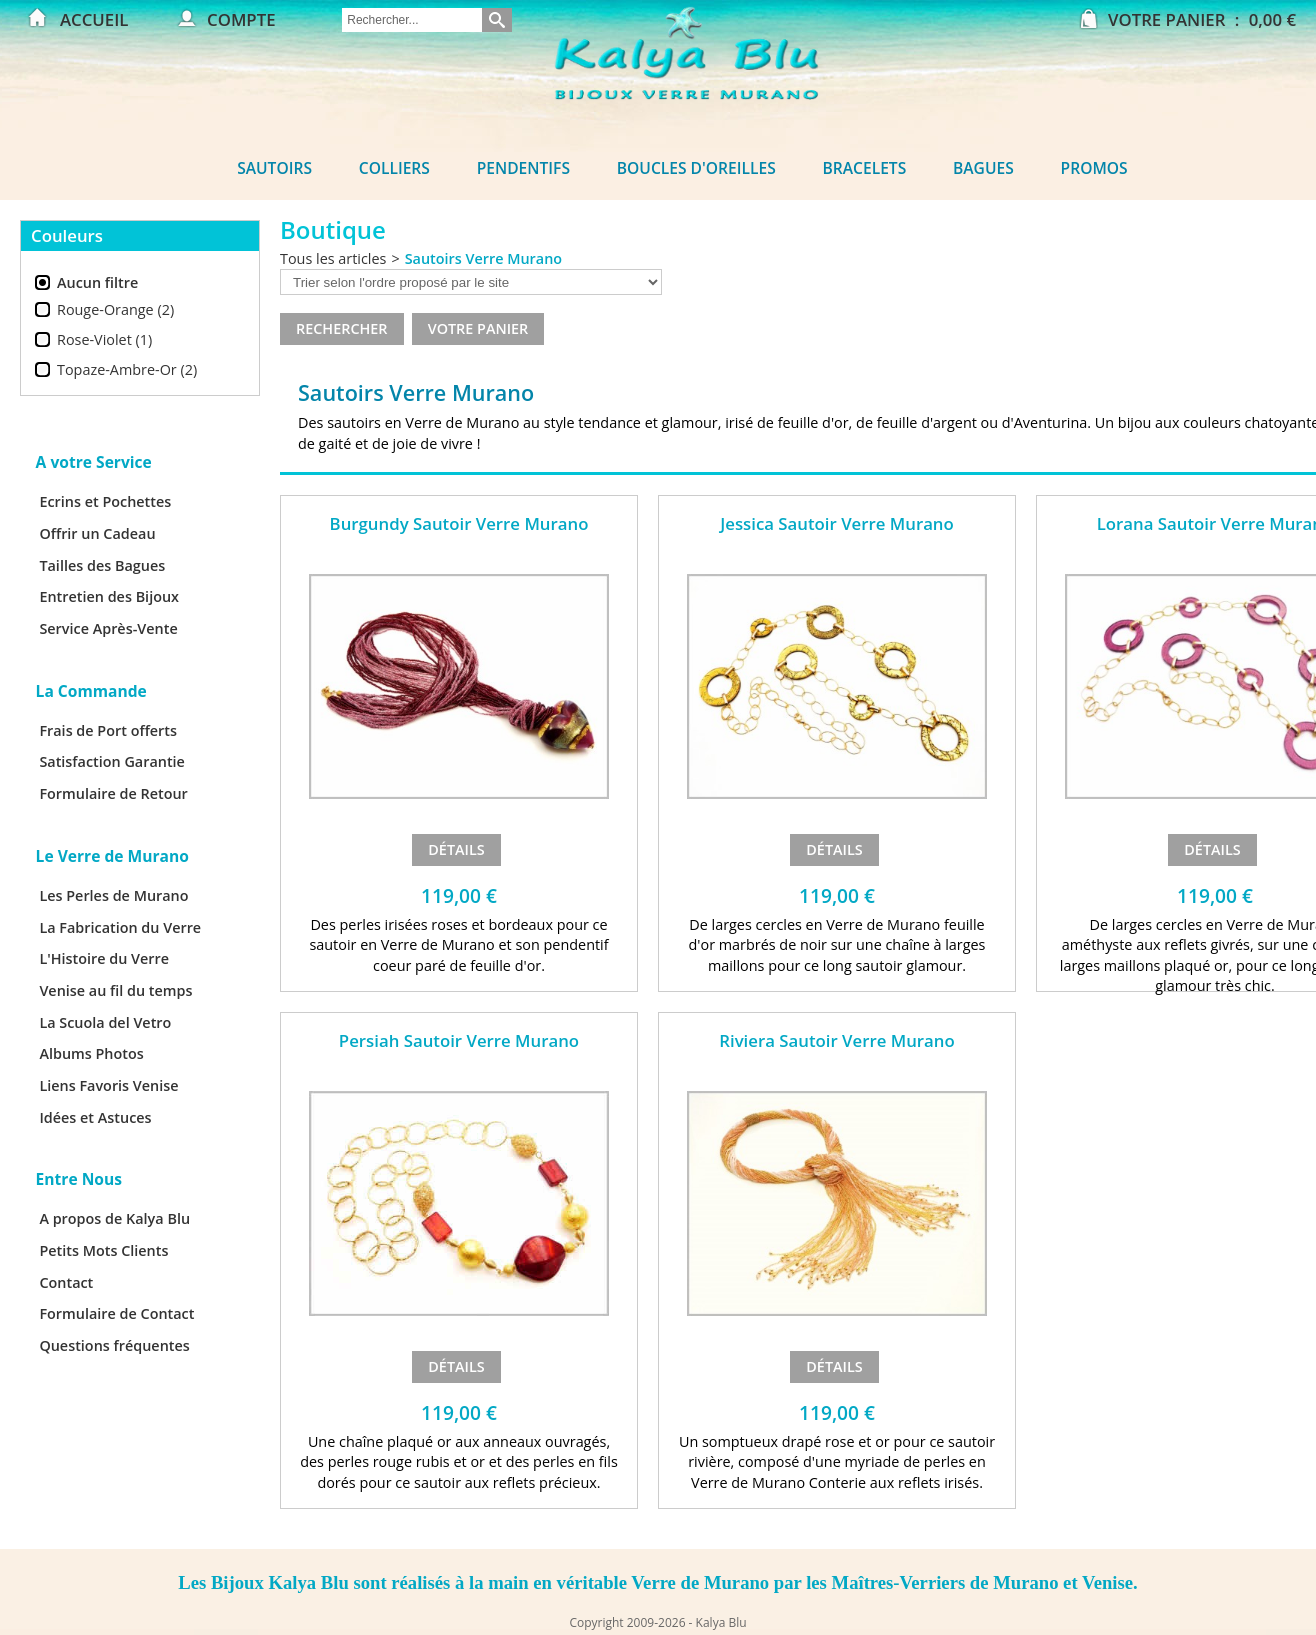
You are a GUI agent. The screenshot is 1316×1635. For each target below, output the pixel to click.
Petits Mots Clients (103, 1250)
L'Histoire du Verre (104, 958)
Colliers (394, 168)
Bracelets (865, 168)
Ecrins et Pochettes (105, 501)
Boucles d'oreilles (696, 168)
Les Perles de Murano (113, 895)
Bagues (983, 168)
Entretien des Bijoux (109, 596)
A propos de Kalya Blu (114, 1218)
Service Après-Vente (108, 628)
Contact (66, 1282)
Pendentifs (523, 168)
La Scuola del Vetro (105, 1022)
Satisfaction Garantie (112, 761)
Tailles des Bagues (102, 565)
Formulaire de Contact (116, 1313)
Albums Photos (91, 1053)
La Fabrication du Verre (120, 927)
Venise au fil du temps (115, 990)
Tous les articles (333, 258)
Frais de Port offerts (108, 730)
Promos (1094, 168)
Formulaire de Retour (113, 793)
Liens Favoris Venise (108, 1085)
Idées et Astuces (95, 1117)
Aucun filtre (97, 282)
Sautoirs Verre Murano (483, 258)
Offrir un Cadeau (97, 533)
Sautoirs (274, 168)
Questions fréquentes (114, 1345)
